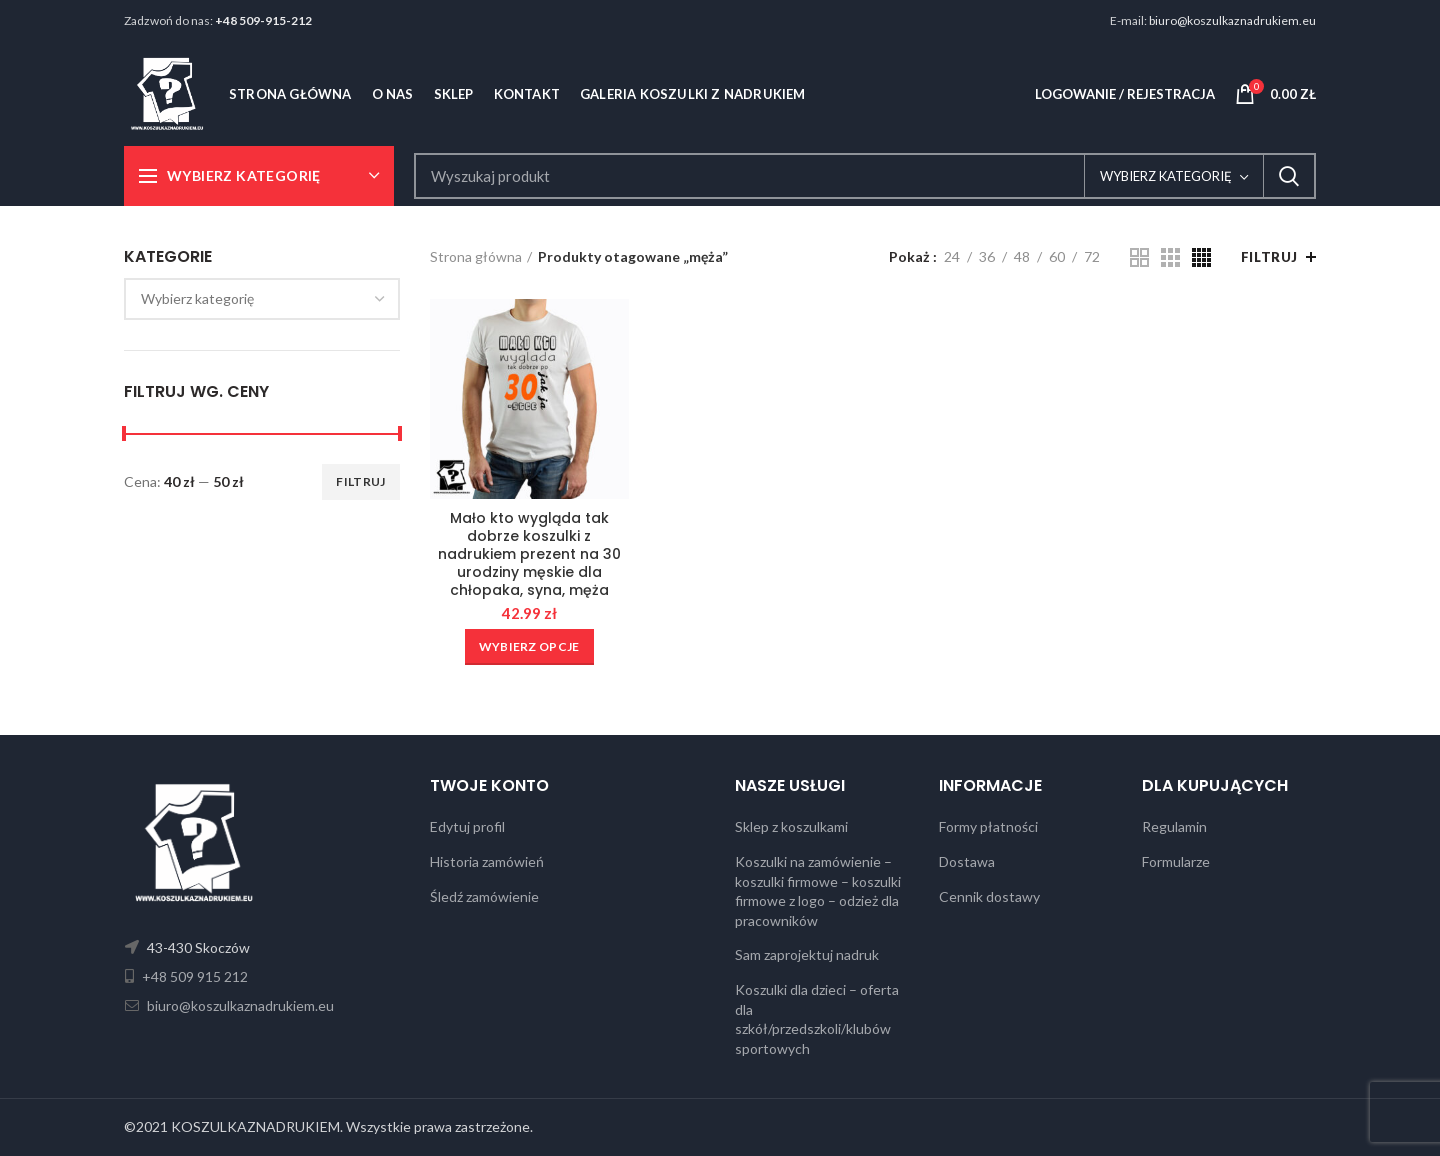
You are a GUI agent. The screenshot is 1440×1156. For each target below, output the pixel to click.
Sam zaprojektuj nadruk (807, 954)
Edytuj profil (467, 826)
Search (1289, 176)
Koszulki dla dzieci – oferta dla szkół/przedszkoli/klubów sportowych (817, 1019)
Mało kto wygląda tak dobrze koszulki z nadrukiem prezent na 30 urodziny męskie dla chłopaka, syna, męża (529, 554)
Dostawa (967, 861)
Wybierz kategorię (1166, 176)
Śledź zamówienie (484, 896)
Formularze (1176, 861)
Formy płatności (988, 826)
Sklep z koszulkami (791, 826)
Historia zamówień (487, 861)
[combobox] (262, 299)
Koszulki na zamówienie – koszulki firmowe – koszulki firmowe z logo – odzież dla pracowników (818, 891)
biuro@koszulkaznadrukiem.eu (1232, 20)
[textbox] (197, 298)
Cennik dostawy (989, 896)
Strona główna (476, 256)
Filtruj (360, 481)
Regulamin (1174, 826)
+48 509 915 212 (193, 976)
